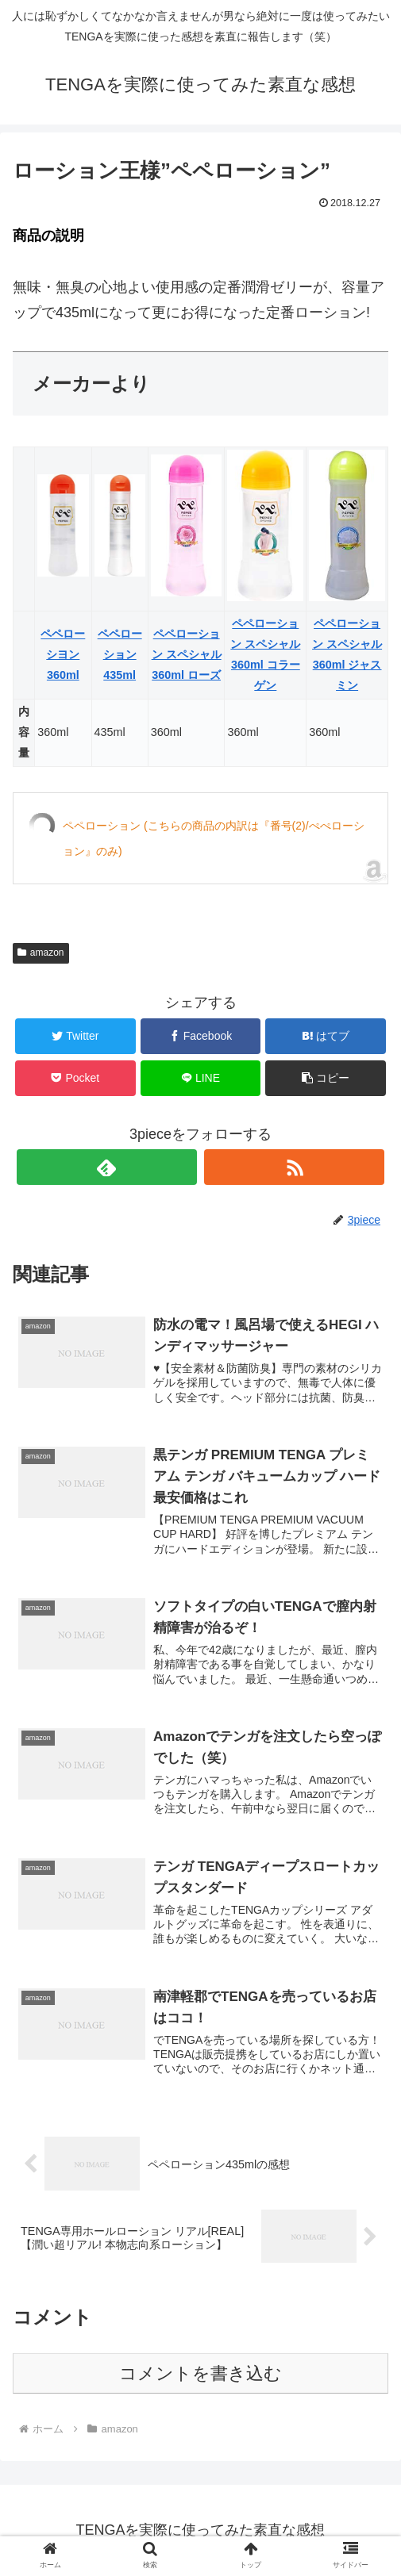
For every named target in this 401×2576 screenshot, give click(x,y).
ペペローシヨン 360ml (62, 654)
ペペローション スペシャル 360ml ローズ (187, 654)
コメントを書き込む (200, 2373)
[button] (325, 1078)
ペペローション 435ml (120, 654)
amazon (40, 952)
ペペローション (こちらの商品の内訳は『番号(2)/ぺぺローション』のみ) (213, 838)
